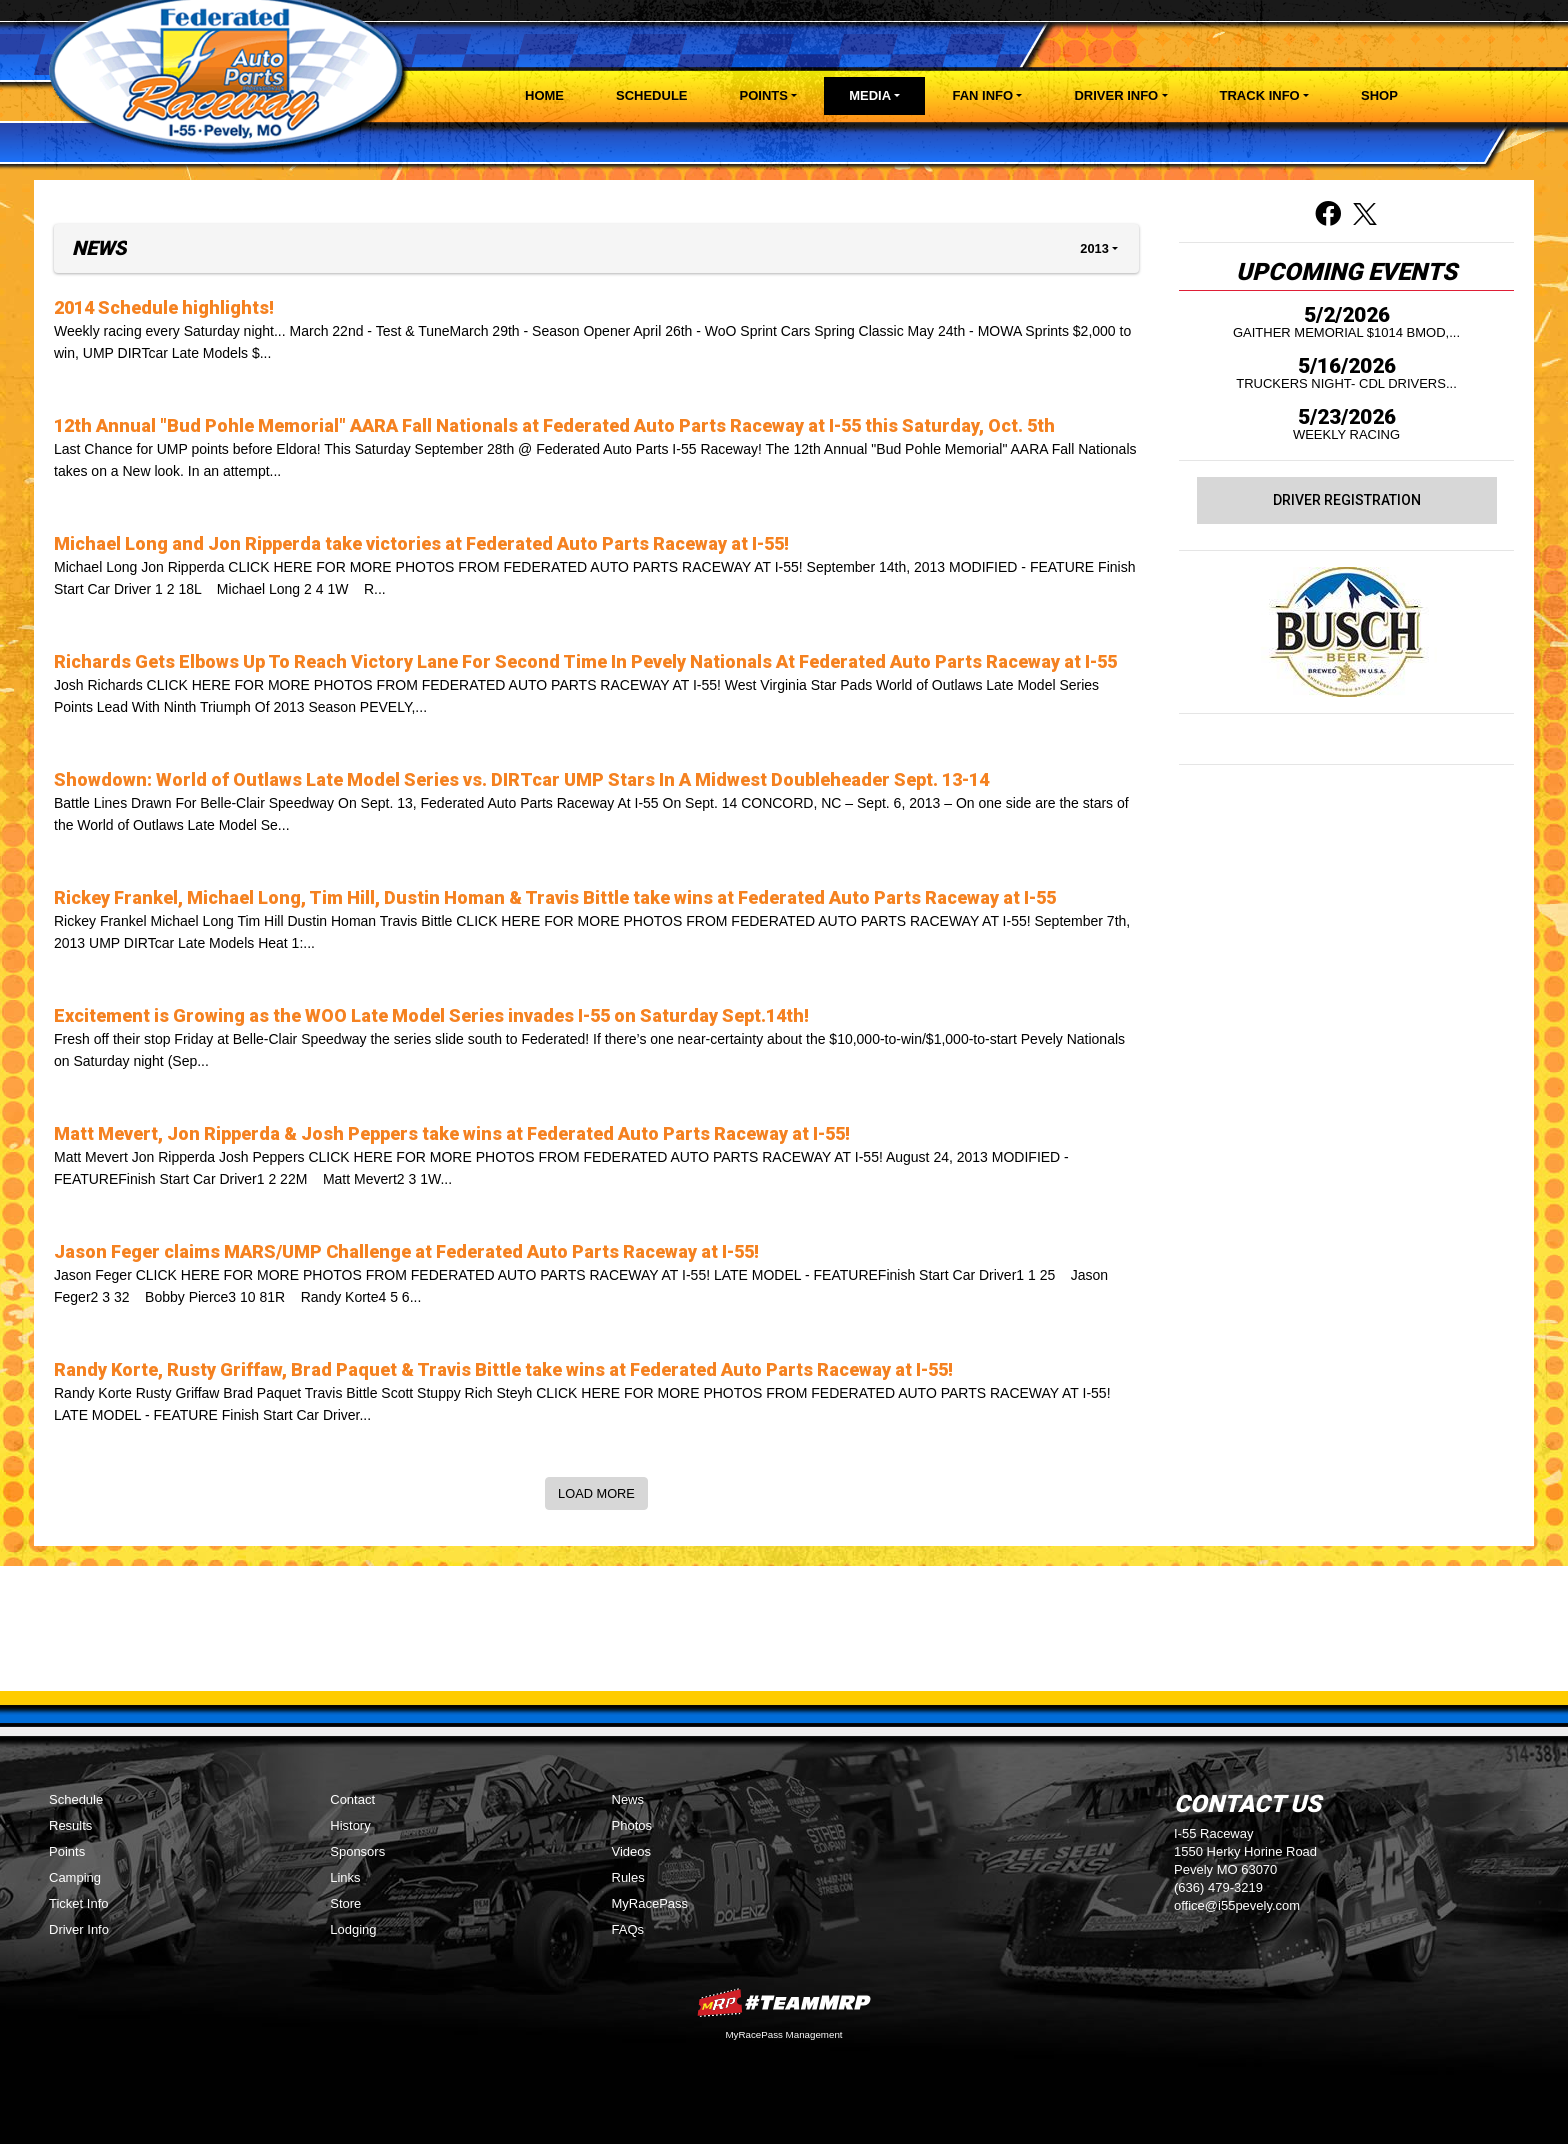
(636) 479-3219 (1218, 1887)
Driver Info (79, 1929)
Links (345, 1877)
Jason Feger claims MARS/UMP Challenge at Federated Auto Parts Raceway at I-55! (406, 1251)
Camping (75, 1877)
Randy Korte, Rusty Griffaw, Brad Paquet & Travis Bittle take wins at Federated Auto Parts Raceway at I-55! (503, 1369)
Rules (628, 1877)
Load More (596, 1493)
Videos (632, 1851)
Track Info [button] (1260, 95)
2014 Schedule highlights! (164, 307)
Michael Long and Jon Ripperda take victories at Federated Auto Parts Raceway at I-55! (421, 543)
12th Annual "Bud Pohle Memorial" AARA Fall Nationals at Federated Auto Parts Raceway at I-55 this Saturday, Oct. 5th (554, 425)
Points (67, 1851)
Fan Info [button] (982, 95)
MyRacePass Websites (784, 2002)
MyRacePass (650, 1903)
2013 (1094, 248)
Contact (352, 1799)
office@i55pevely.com (1237, 1905)
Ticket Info (78, 1903)
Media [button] (870, 95)
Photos (632, 1825)
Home (544, 95)
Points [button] (764, 95)
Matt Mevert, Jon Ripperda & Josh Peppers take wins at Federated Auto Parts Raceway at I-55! (452, 1133)
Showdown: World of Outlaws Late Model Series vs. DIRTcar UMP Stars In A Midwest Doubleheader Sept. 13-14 (521, 779)
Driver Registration (1347, 500)
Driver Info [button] (1116, 95)
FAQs (628, 1929)
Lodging (353, 1929)
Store (345, 1903)
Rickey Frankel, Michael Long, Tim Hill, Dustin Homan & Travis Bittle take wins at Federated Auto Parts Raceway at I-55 (555, 897)
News (628, 1799)
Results (70, 1825)
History (350, 1825)
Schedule (652, 95)
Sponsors (357, 1851)
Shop (1379, 95)
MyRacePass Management (783, 2034)
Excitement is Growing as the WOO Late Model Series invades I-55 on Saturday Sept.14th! (431, 1015)
